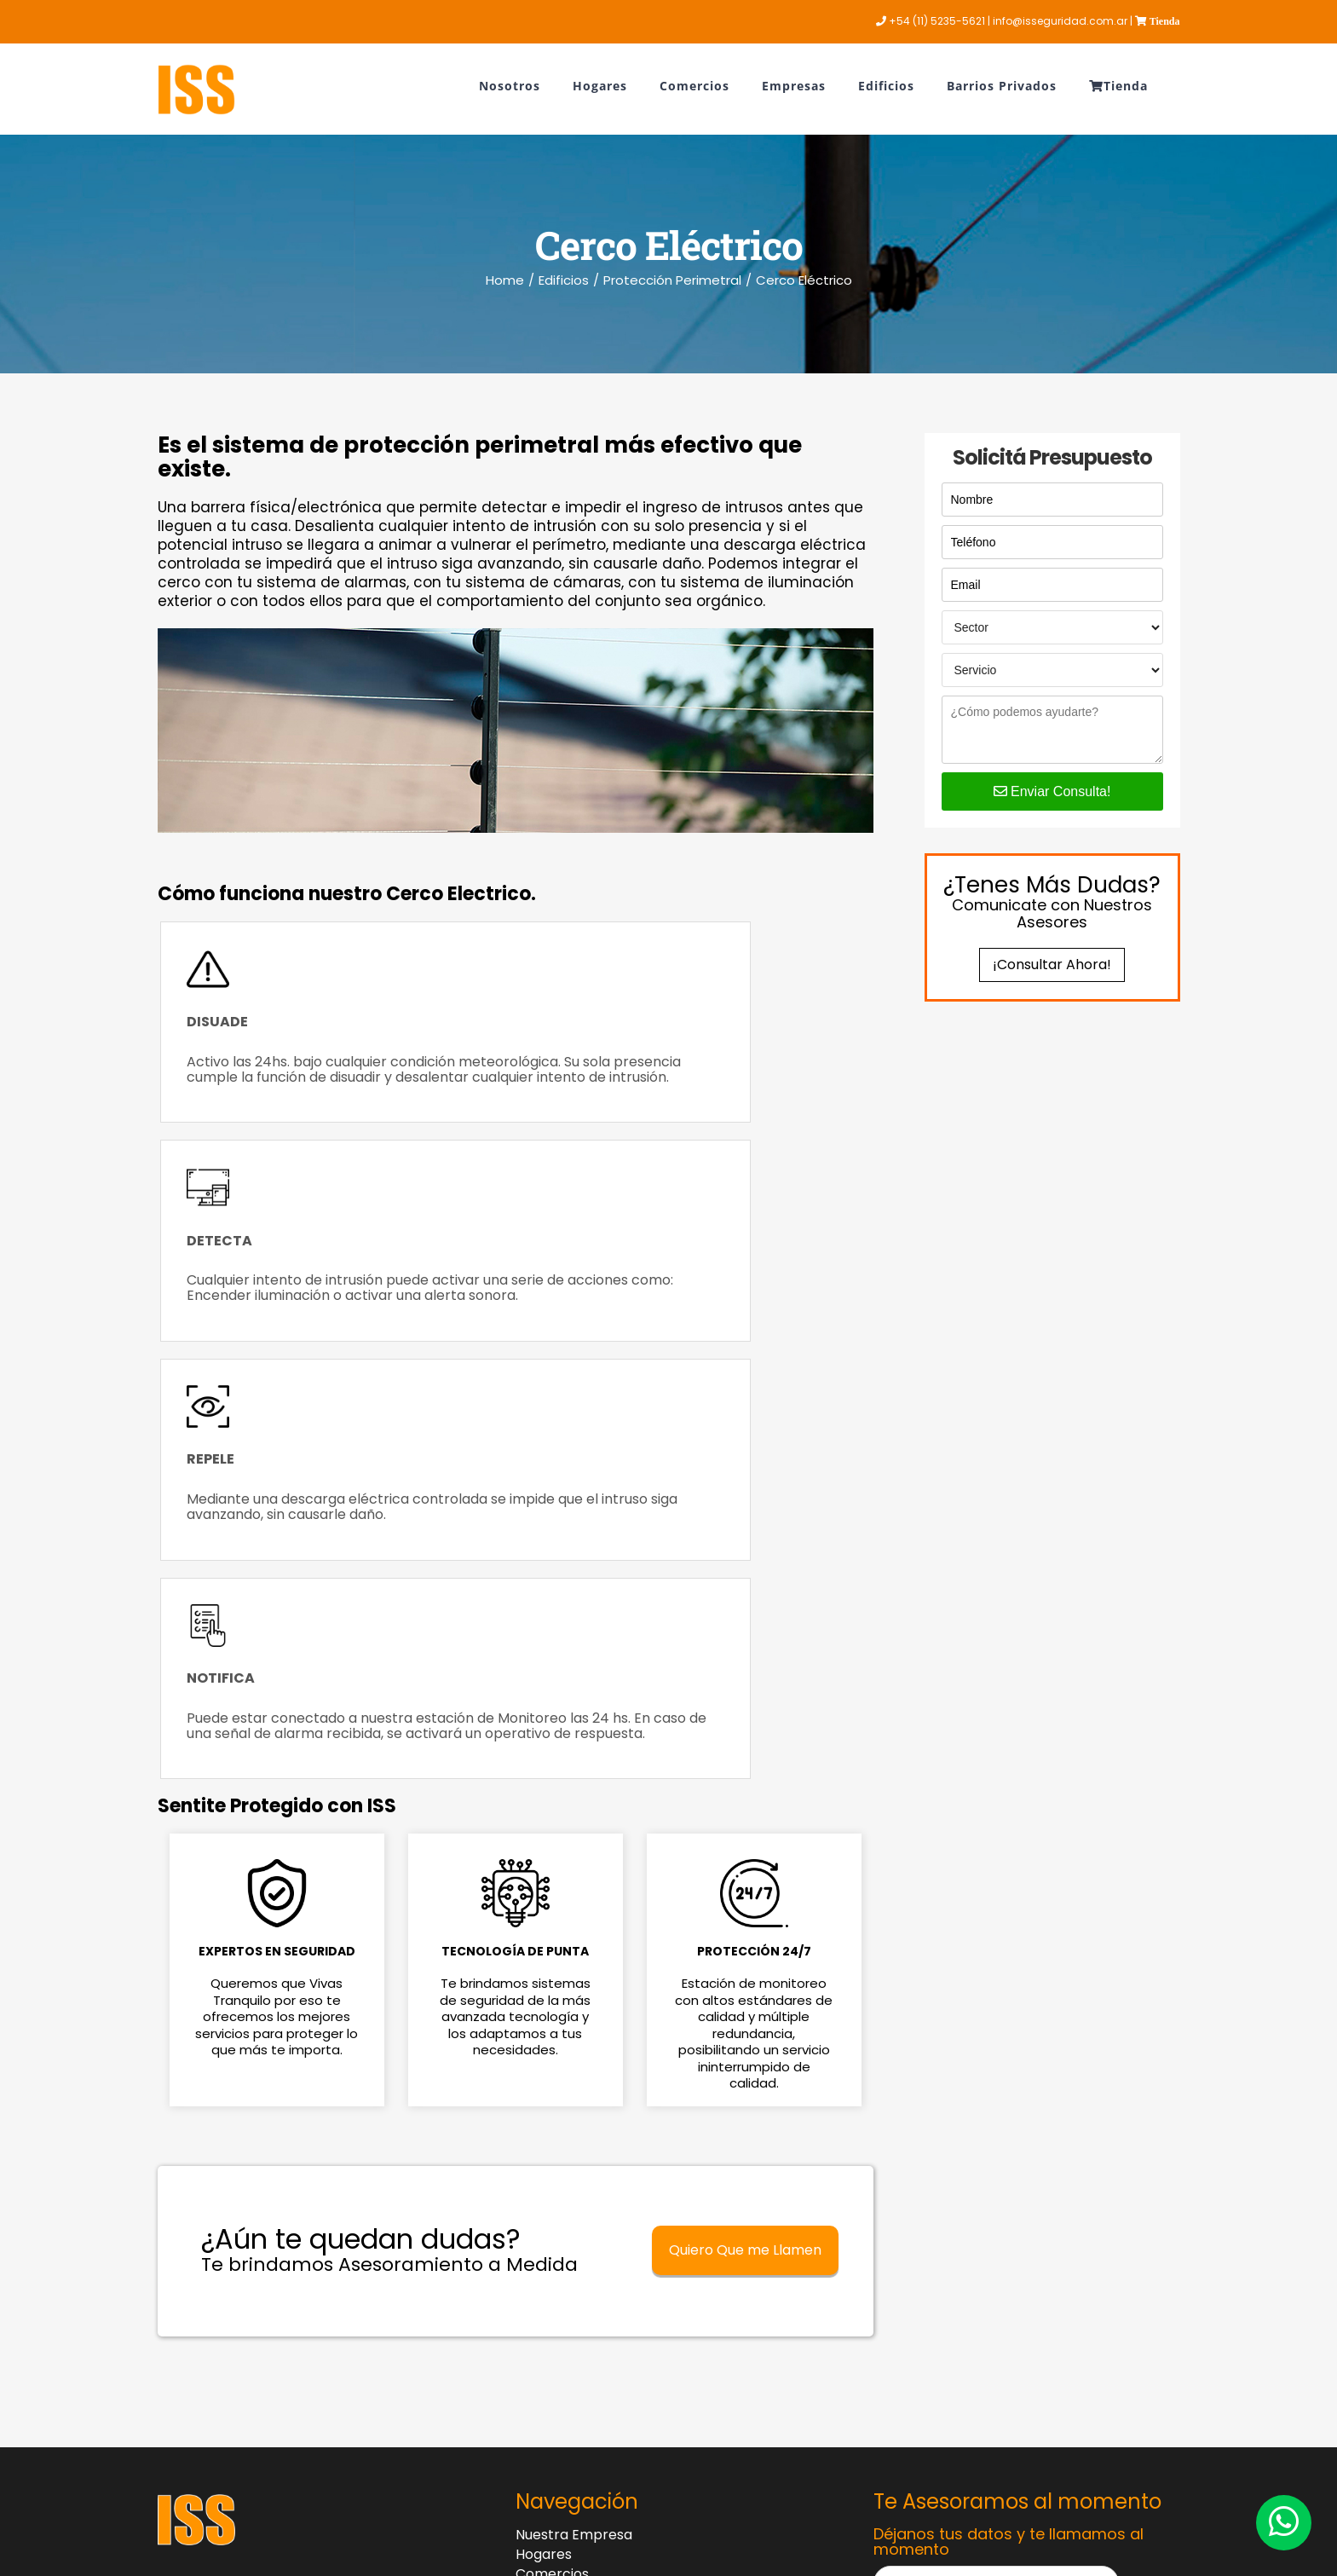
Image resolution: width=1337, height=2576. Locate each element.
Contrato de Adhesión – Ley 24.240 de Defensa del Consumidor (642, 2310)
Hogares (544, 2106)
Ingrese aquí (478, 2407)
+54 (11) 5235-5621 (219, 2201)
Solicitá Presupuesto (1052, 457)
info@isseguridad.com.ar (239, 2273)
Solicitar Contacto (995, 2265)
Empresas (549, 2145)
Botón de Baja (635, 2224)
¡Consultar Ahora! (1052, 964)
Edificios (542, 2165)
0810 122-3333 (203, 2154)
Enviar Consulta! (1052, 791)
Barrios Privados (569, 2184)
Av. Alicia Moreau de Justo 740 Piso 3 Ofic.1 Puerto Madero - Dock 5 (298, 2237)
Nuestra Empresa (574, 2086)
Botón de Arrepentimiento (634, 2268)
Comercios (552, 2126)
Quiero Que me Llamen (745, 1801)
